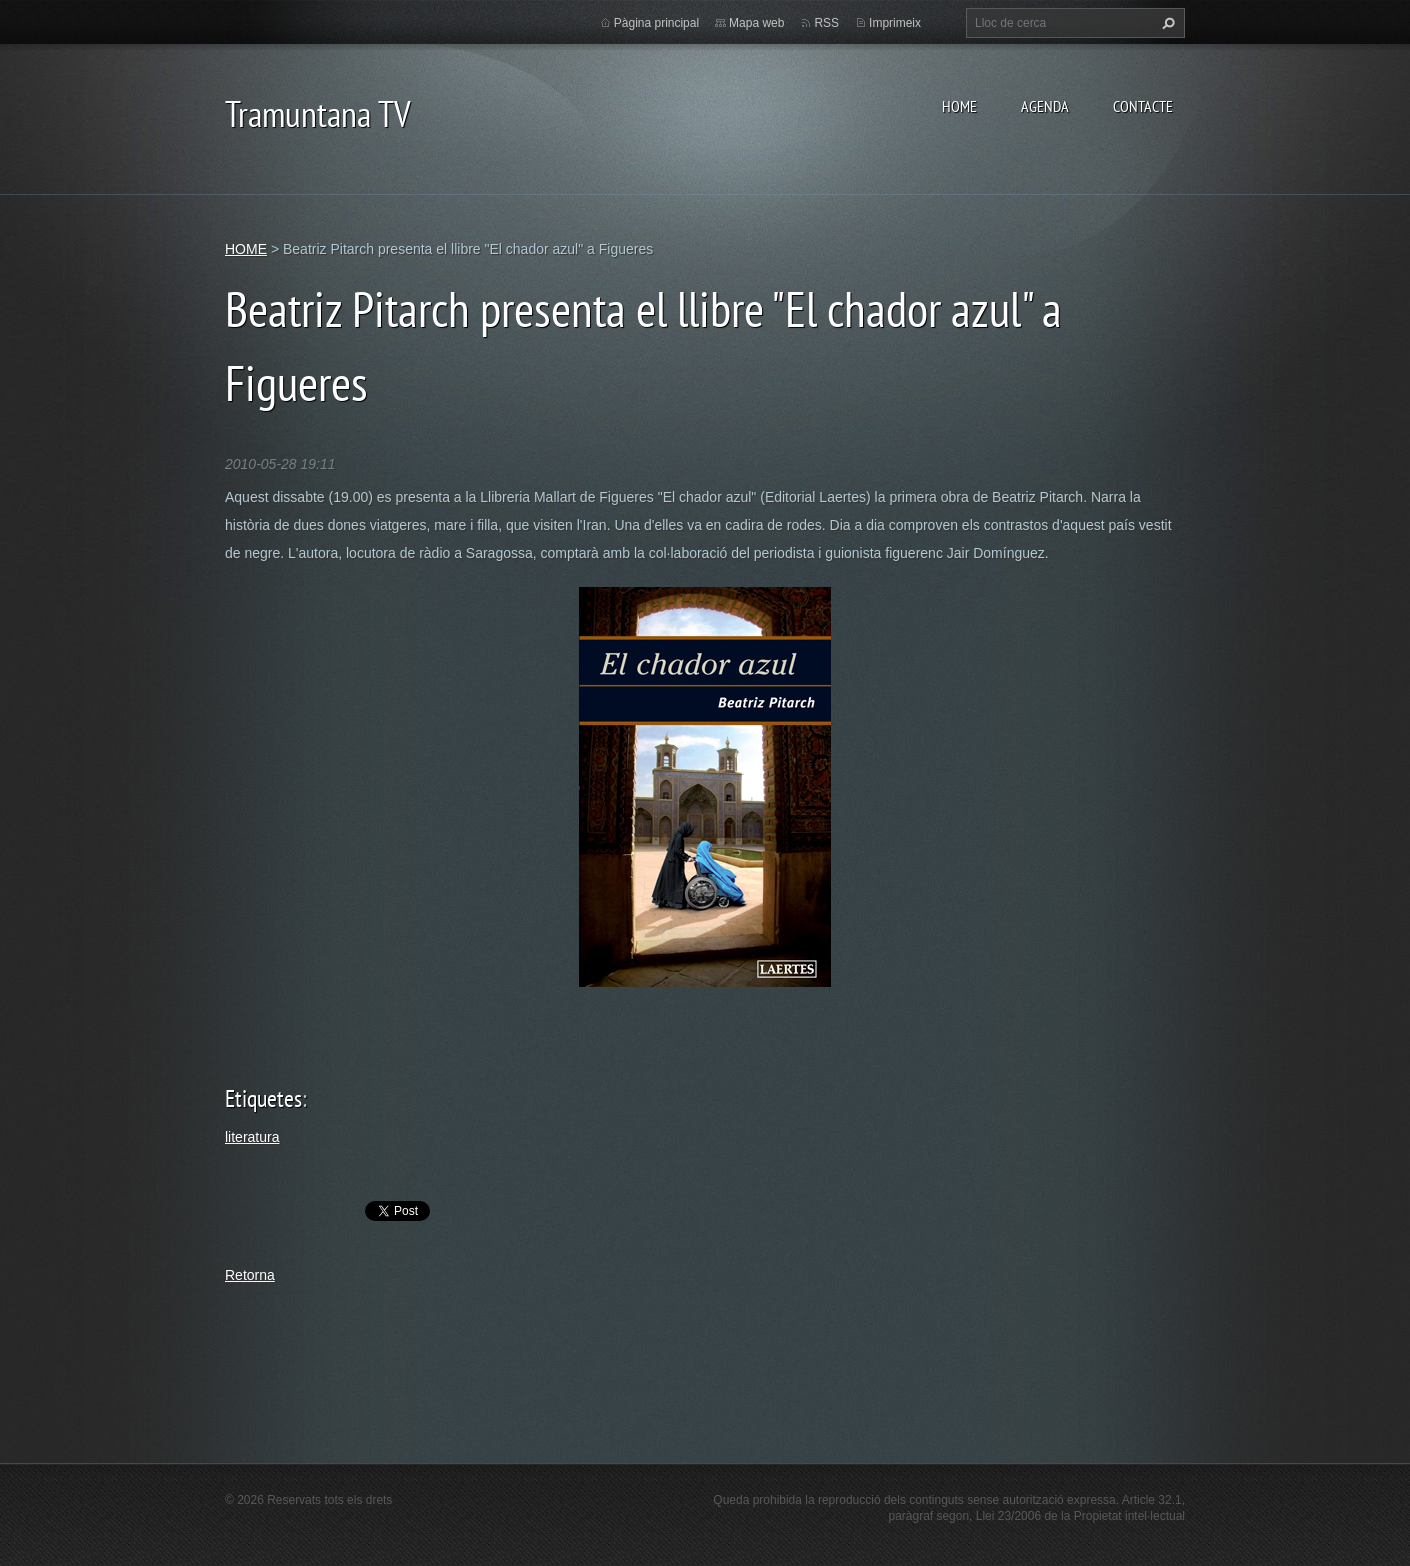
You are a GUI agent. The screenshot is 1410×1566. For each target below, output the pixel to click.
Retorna (250, 1275)
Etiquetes (263, 1098)
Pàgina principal (656, 23)
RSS (826, 23)
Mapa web (756, 23)
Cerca (1166, 23)
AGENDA (1045, 106)
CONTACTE (1143, 106)
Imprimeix (895, 23)
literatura (252, 1137)
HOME (959, 106)
